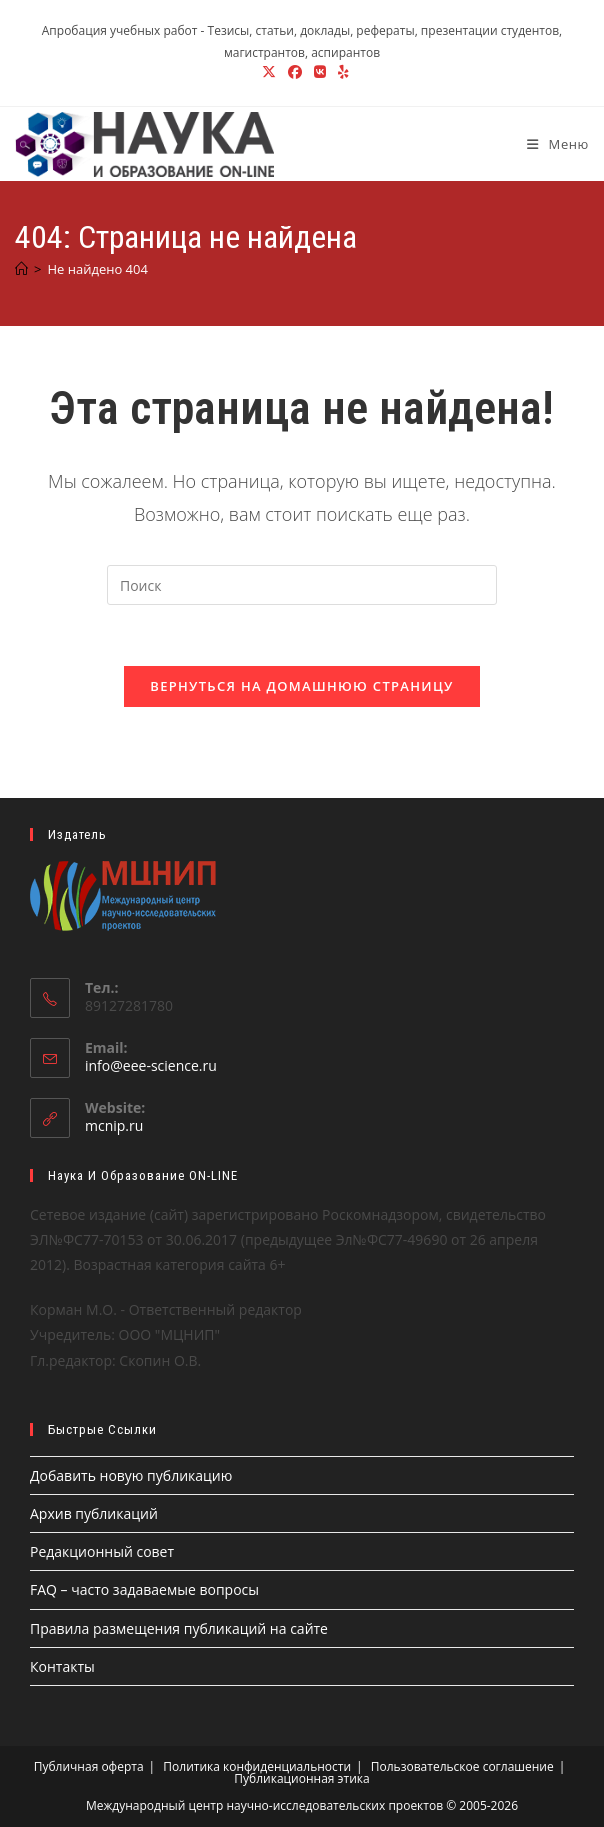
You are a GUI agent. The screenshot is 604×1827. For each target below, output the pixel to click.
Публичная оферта (89, 1766)
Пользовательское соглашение (462, 1766)
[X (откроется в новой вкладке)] (269, 72)
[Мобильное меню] (550, 144)
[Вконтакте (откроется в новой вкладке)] (320, 72)
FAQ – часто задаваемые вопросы (144, 1590)
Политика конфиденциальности (257, 1766)
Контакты (62, 1666)
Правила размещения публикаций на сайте (179, 1628)
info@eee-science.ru (151, 1066)
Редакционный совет (102, 1552)
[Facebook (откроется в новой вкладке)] (295, 72)
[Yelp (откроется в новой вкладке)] (340, 72)
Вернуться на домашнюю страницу (301, 686)
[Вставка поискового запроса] (302, 585)
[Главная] (21, 269)
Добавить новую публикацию (131, 1475)
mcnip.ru (114, 1126)
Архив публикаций (94, 1513)
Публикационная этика (301, 1778)
